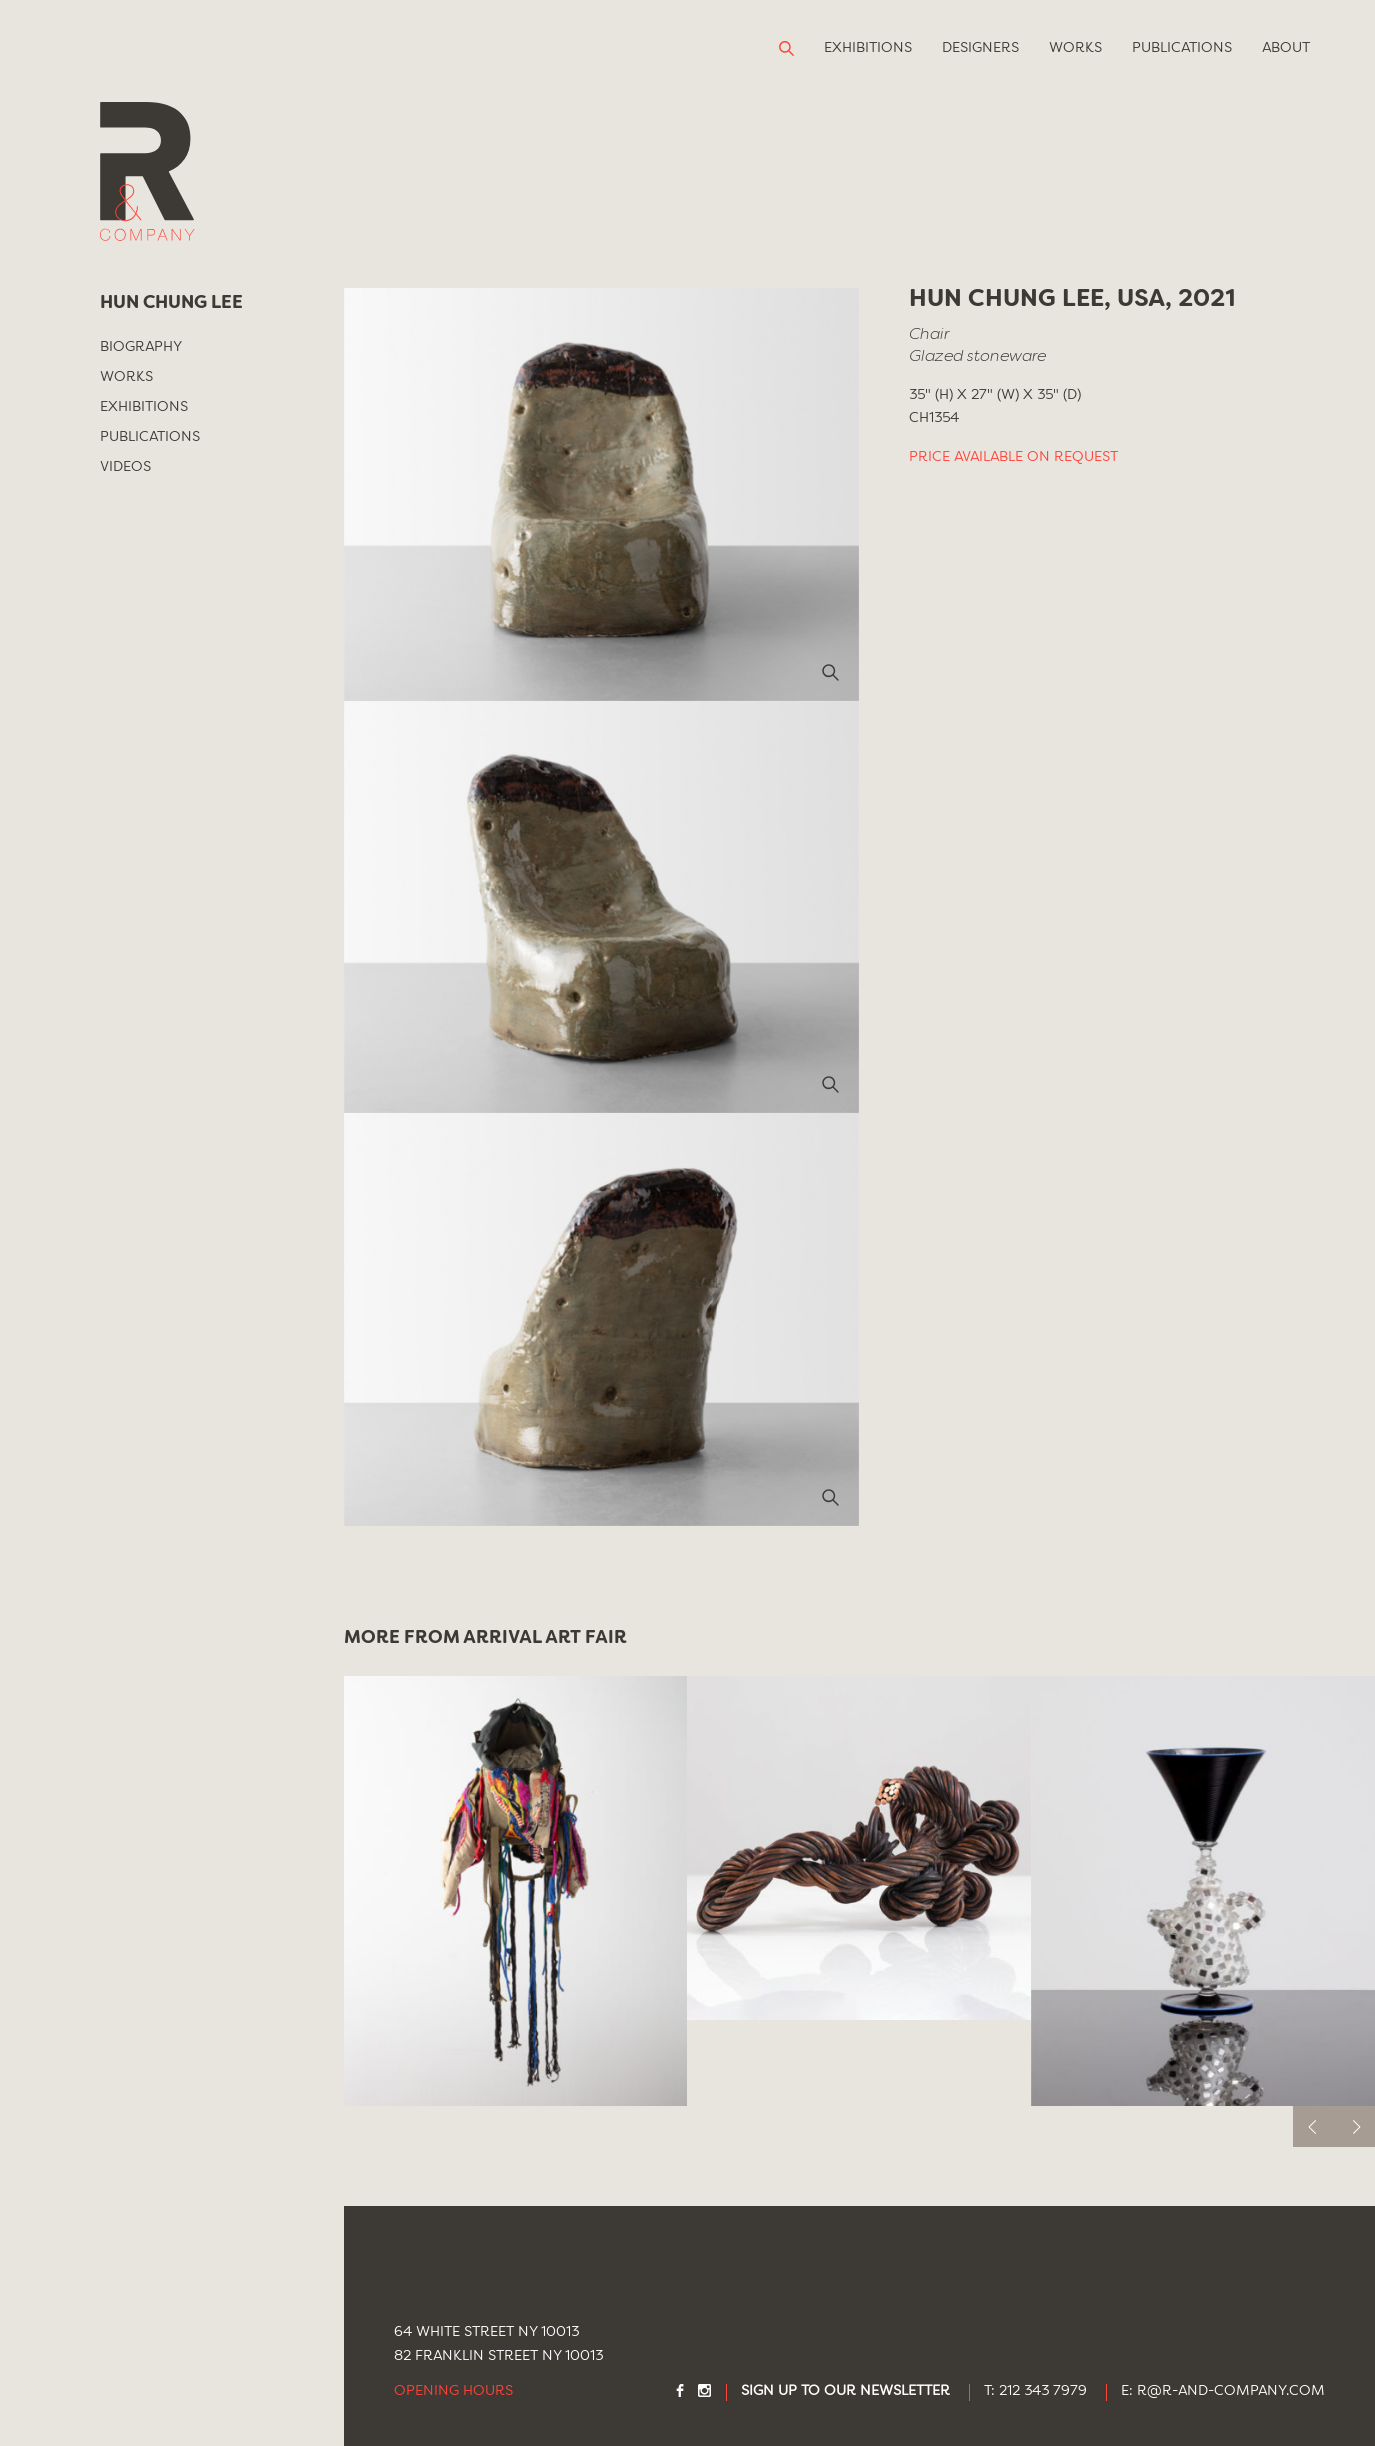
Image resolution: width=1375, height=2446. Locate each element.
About (1286, 48)
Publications (1182, 48)
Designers (980, 48)
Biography (141, 347)
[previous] (1313, 2126)
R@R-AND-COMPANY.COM (1231, 2391)
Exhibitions (868, 48)
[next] (1354, 2126)
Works (1075, 48)
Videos (125, 467)
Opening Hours (453, 2391)
